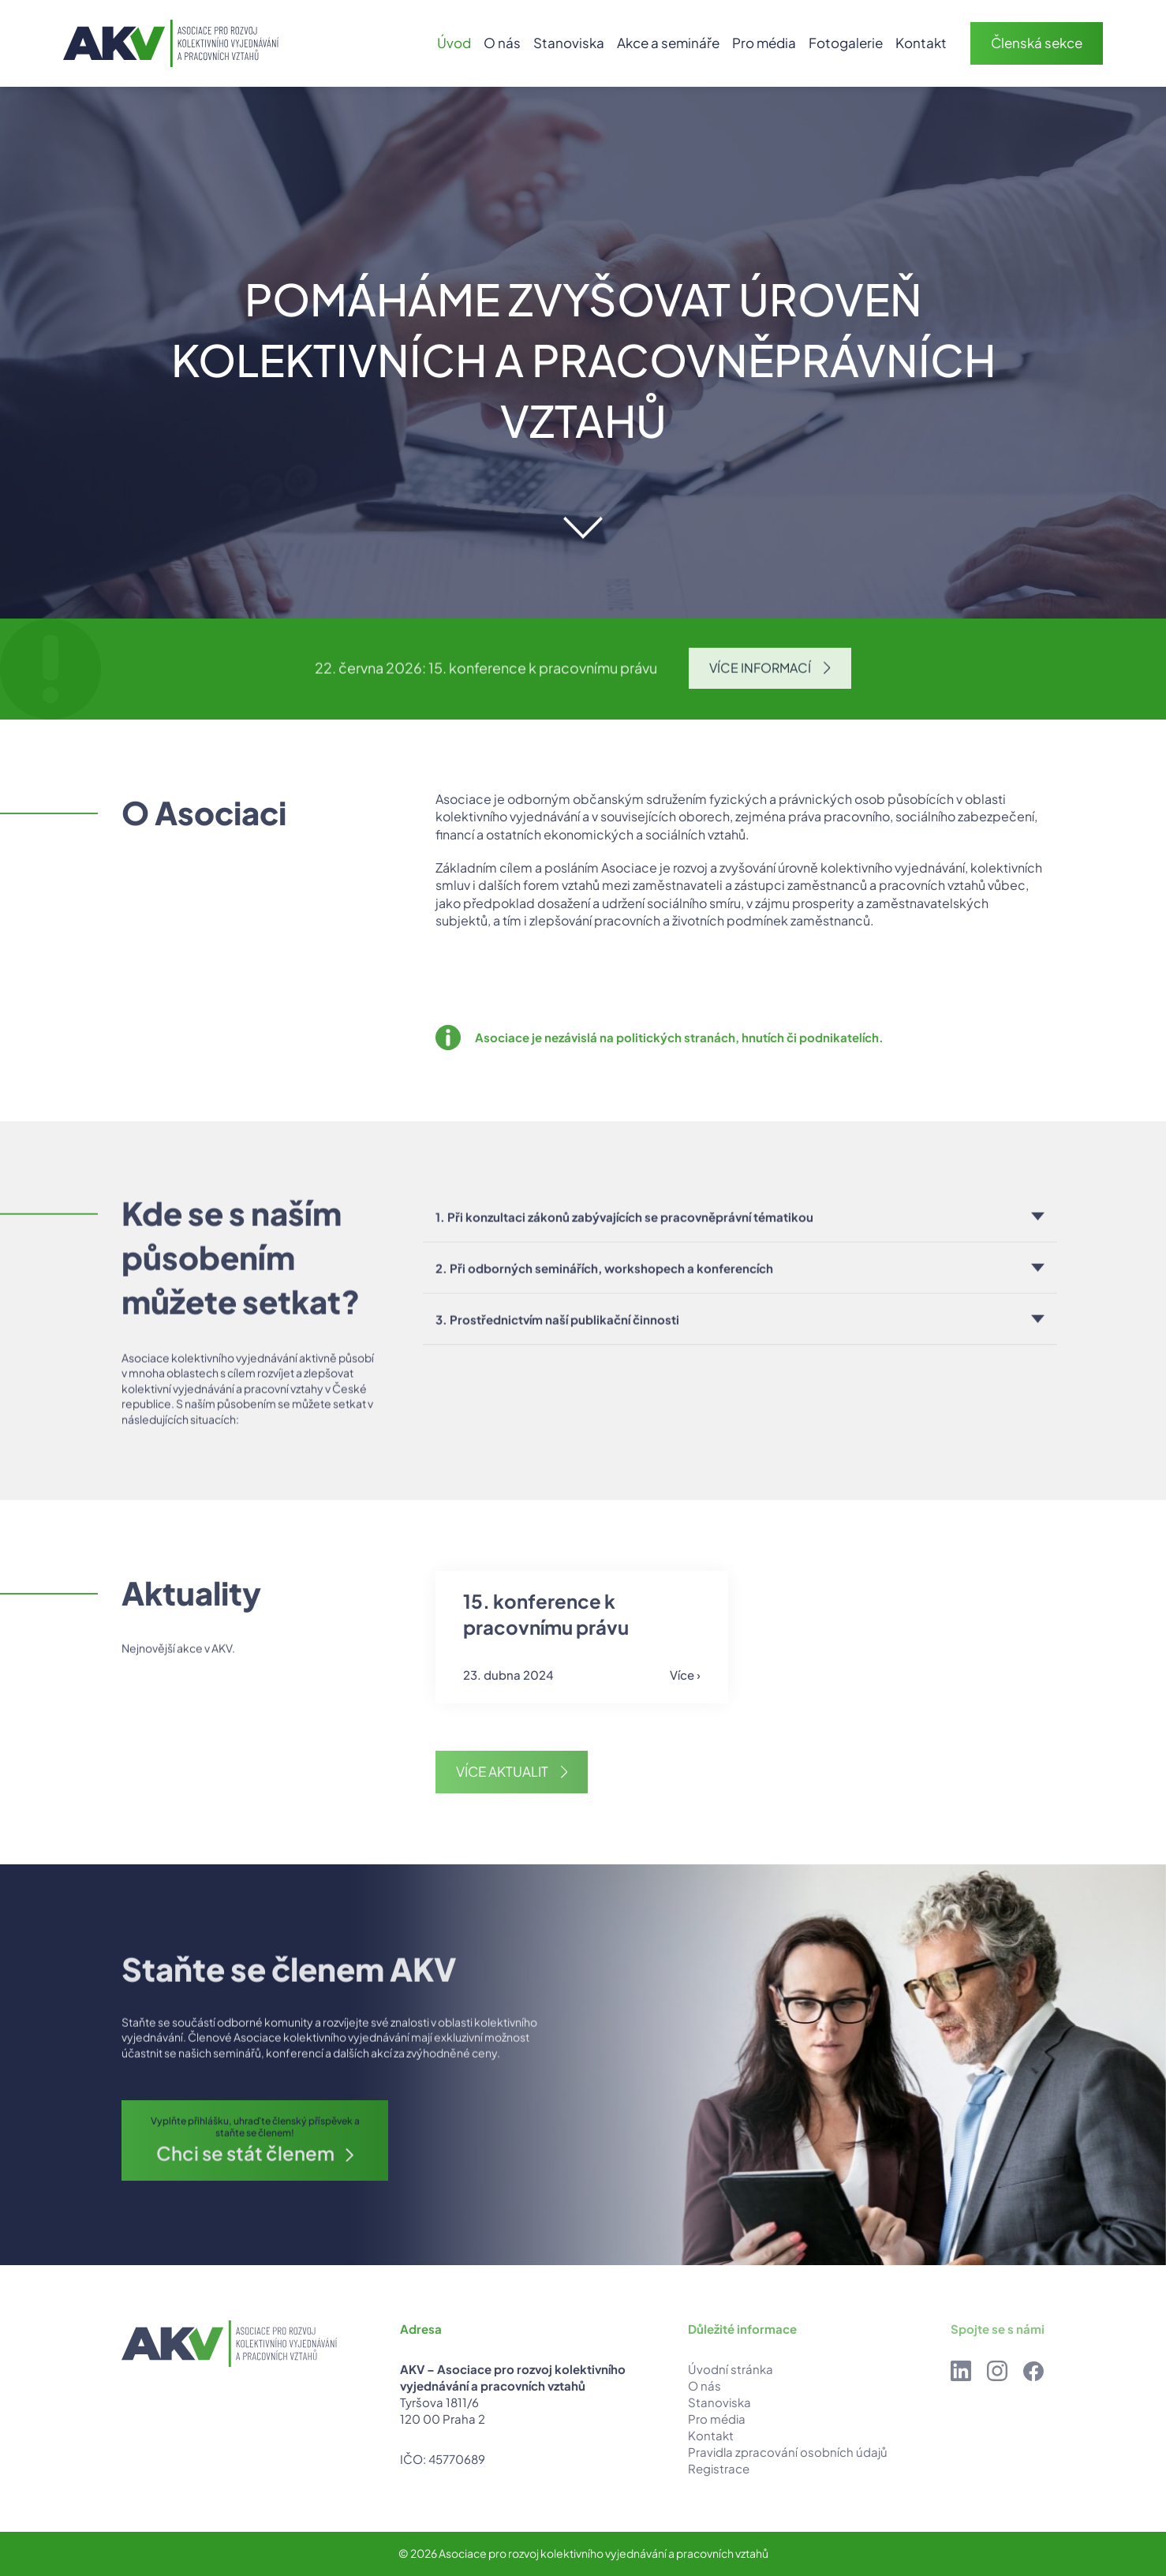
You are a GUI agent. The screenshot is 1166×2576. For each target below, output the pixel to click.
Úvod (454, 42)
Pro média (764, 42)
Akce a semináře (668, 42)
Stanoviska (568, 42)
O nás (502, 42)
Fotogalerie (846, 42)
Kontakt (921, 42)
